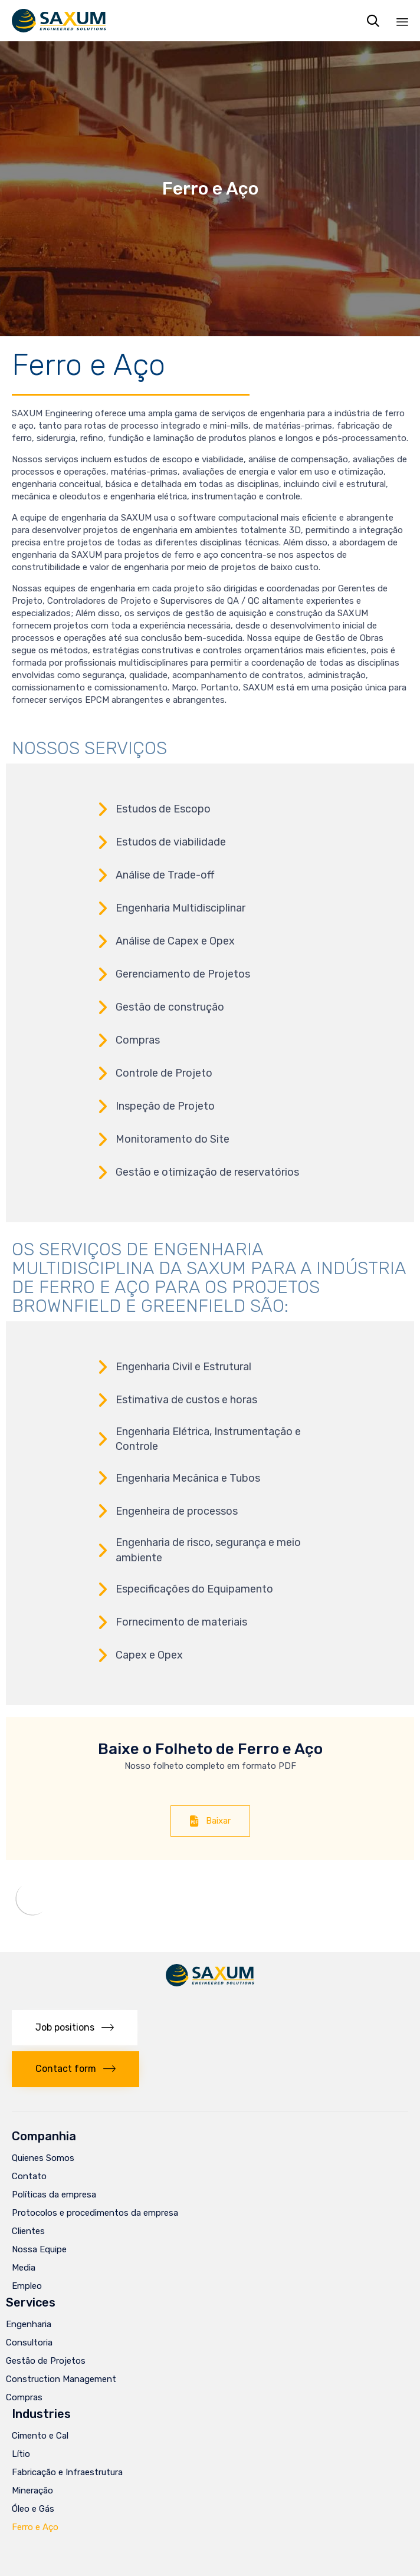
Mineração (32, 2490)
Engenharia (28, 2324)
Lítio (21, 2454)
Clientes (28, 2231)
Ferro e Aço (35, 2527)
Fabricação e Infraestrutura (67, 2472)
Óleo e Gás (33, 2508)
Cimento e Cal (40, 2435)
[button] (210, 1821)
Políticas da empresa (54, 2194)
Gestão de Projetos (46, 2360)
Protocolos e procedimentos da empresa (95, 2212)
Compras (24, 2397)
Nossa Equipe (39, 2249)
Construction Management (61, 2379)
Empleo (27, 2286)
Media (23, 2267)
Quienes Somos (43, 2158)
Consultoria (29, 2342)
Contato (29, 2176)
